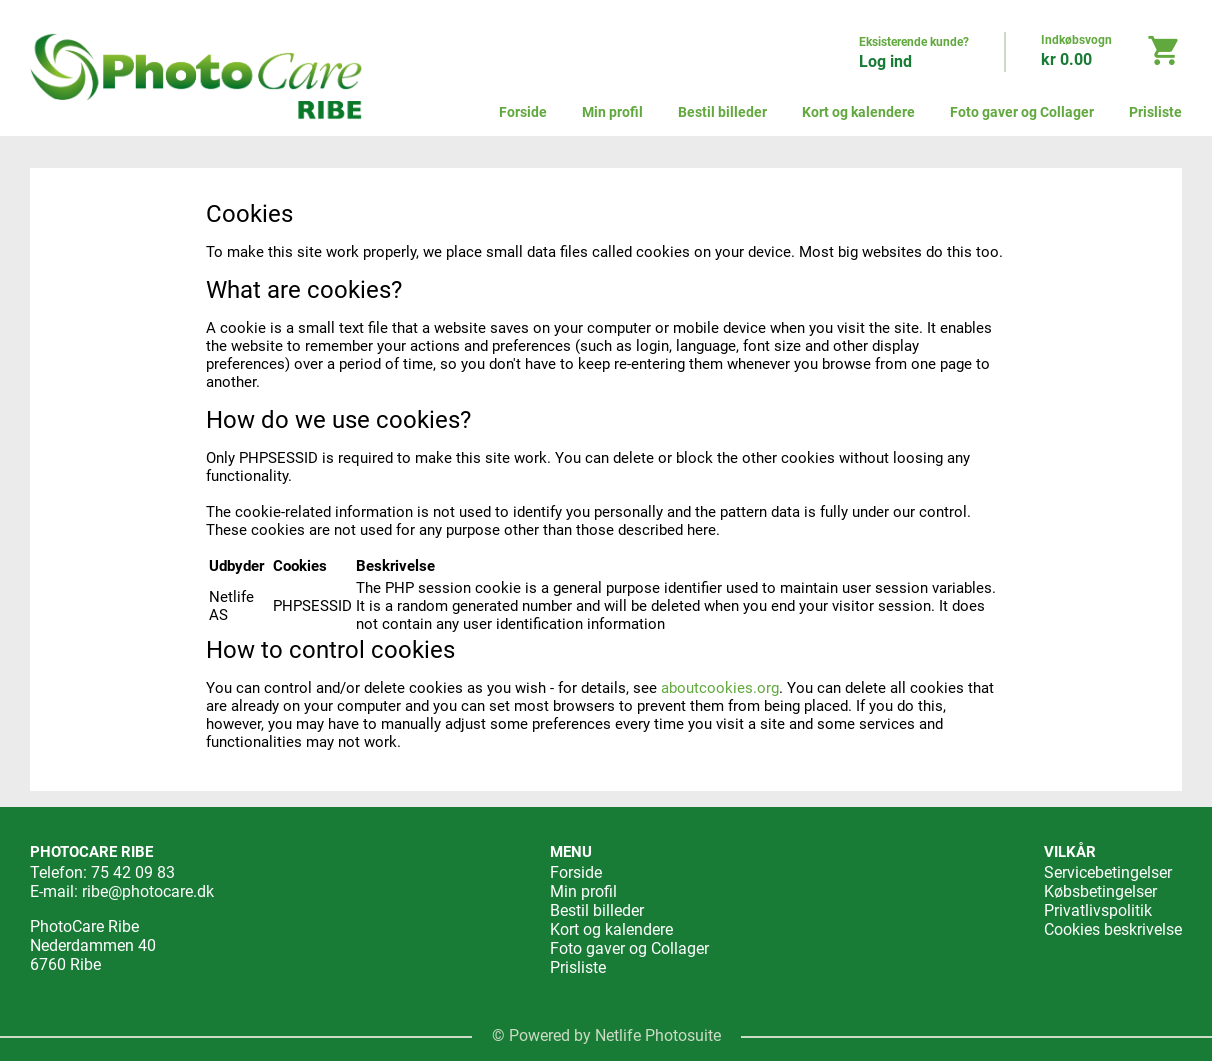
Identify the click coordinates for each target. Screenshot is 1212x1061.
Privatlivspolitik (1098, 910)
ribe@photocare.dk (148, 891)
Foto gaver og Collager (1022, 112)
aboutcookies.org (720, 688)
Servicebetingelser (1108, 872)
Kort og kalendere (858, 112)
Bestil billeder (722, 112)
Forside (523, 112)
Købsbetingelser (1100, 891)
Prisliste (1155, 112)
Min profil (612, 112)
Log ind (885, 61)
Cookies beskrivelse (1113, 929)
